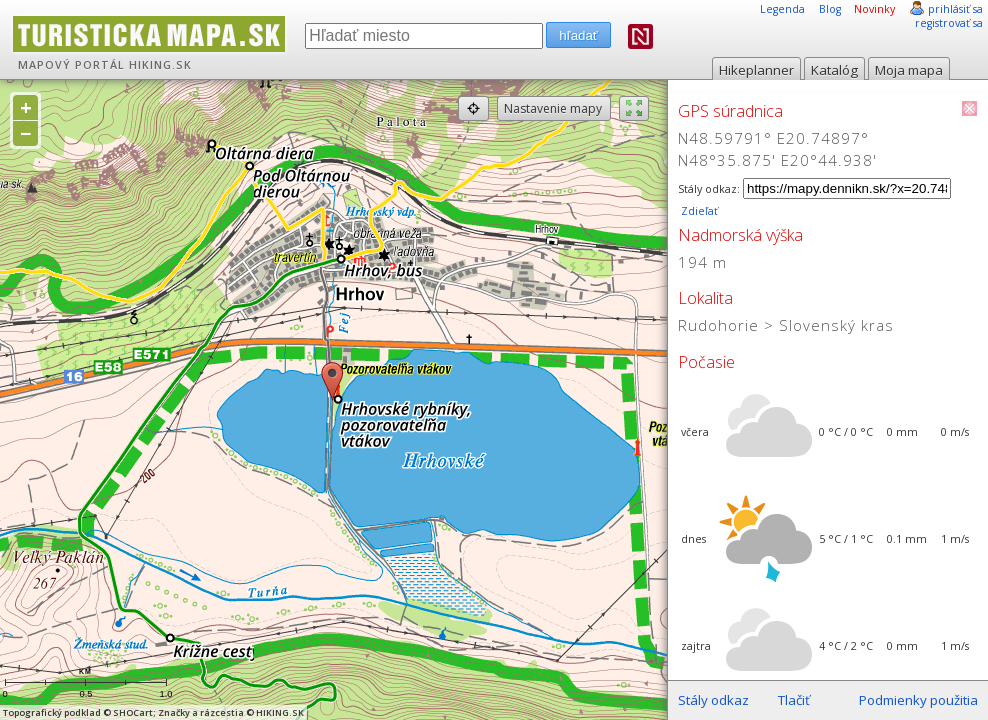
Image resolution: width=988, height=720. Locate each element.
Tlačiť (794, 700)
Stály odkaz (713, 700)
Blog (830, 9)
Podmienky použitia (918, 700)
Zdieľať (698, 211)
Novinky (874, 9)
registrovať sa (949, 23)
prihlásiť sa (955, 9)
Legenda (782, 9)
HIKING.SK (160, 65)
